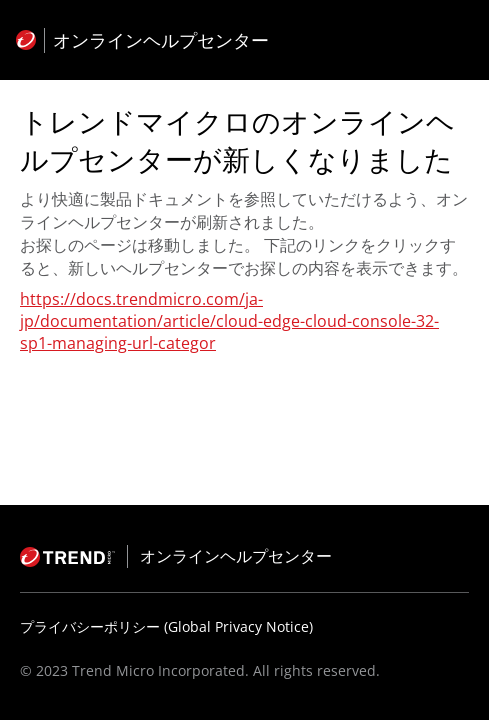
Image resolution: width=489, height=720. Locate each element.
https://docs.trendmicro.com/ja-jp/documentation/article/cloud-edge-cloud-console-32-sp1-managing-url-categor (229, 321)
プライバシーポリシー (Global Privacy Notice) (166, 626)
